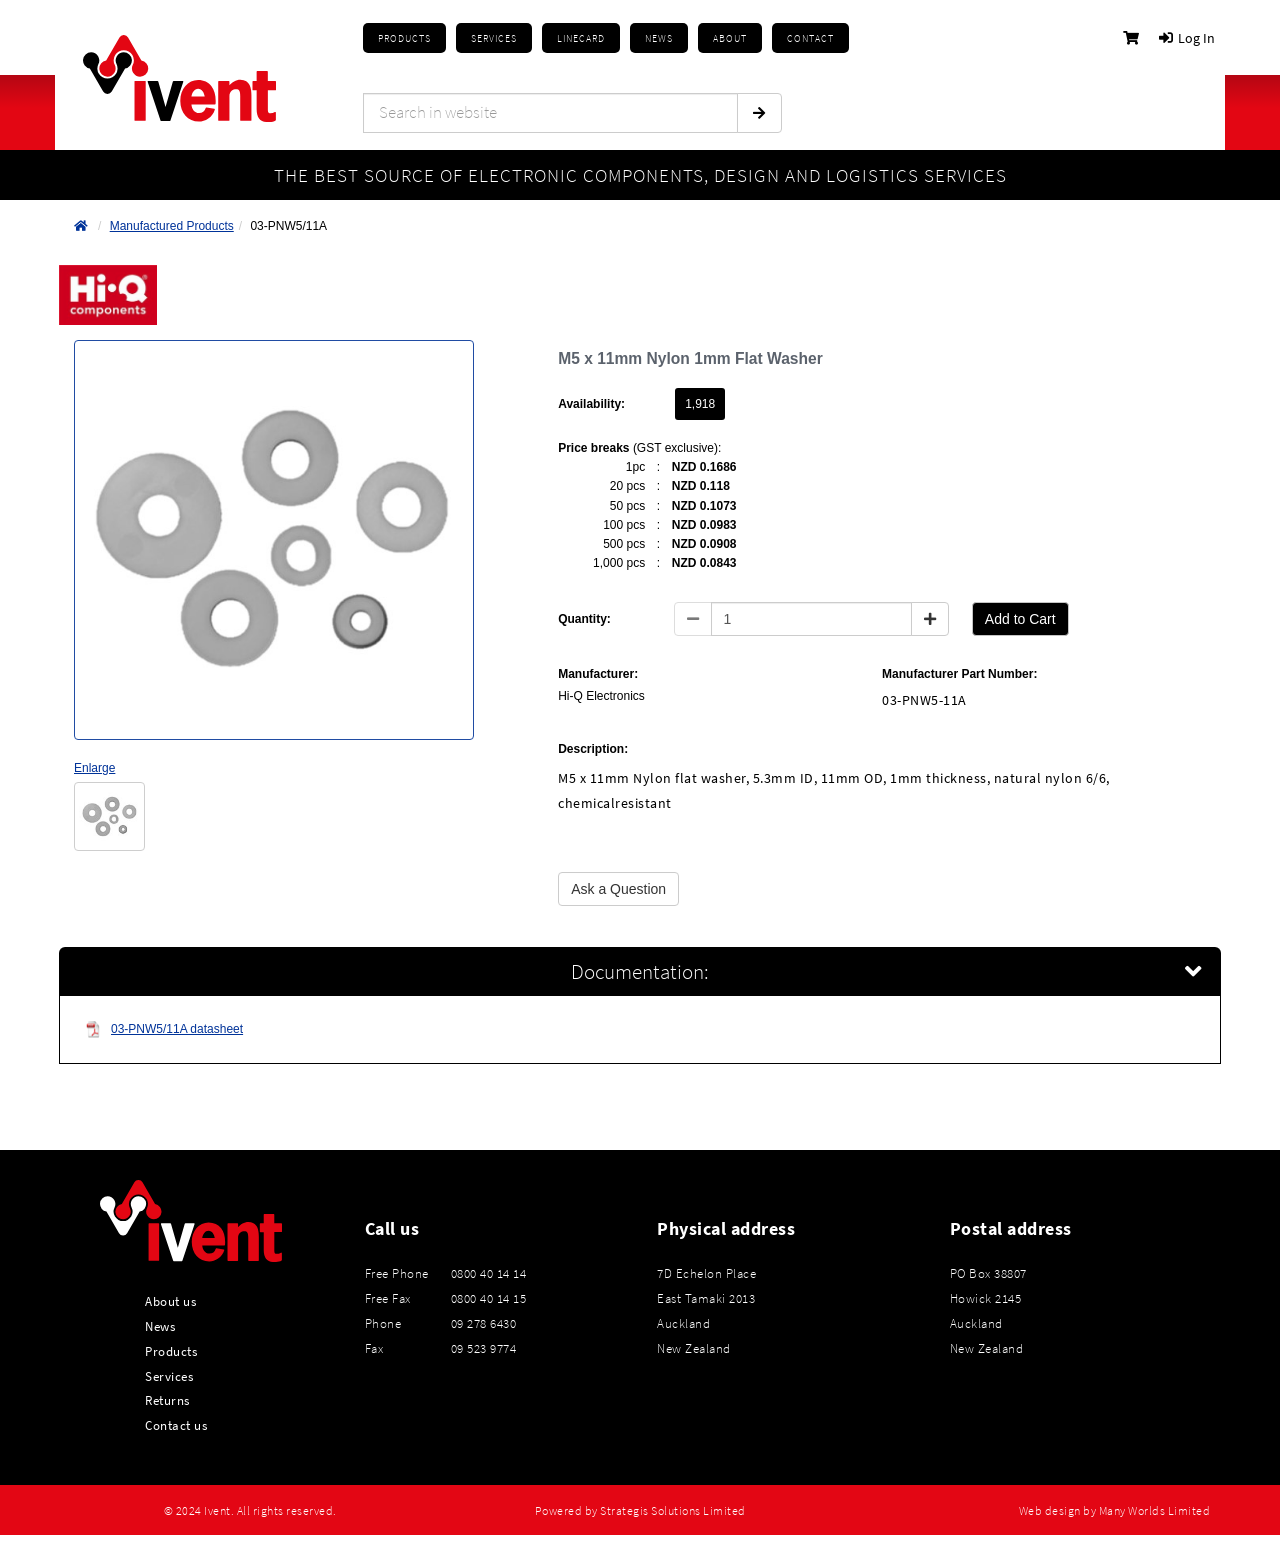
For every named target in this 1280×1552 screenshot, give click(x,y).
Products (404, 38)
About (730, 38)
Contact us (176, 1425)
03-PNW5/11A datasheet (164, 1029)
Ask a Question (618, 889)
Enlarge (94, 768)
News (160, 1326)
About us (170, 1301)
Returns (167, 1400)
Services (169, 1376)
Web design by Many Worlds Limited (1115, 1511)
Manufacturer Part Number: (959, 674)
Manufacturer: (598, 674)
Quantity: (584, 619)
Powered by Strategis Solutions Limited (640, 1511)
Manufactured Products (172, 226)
